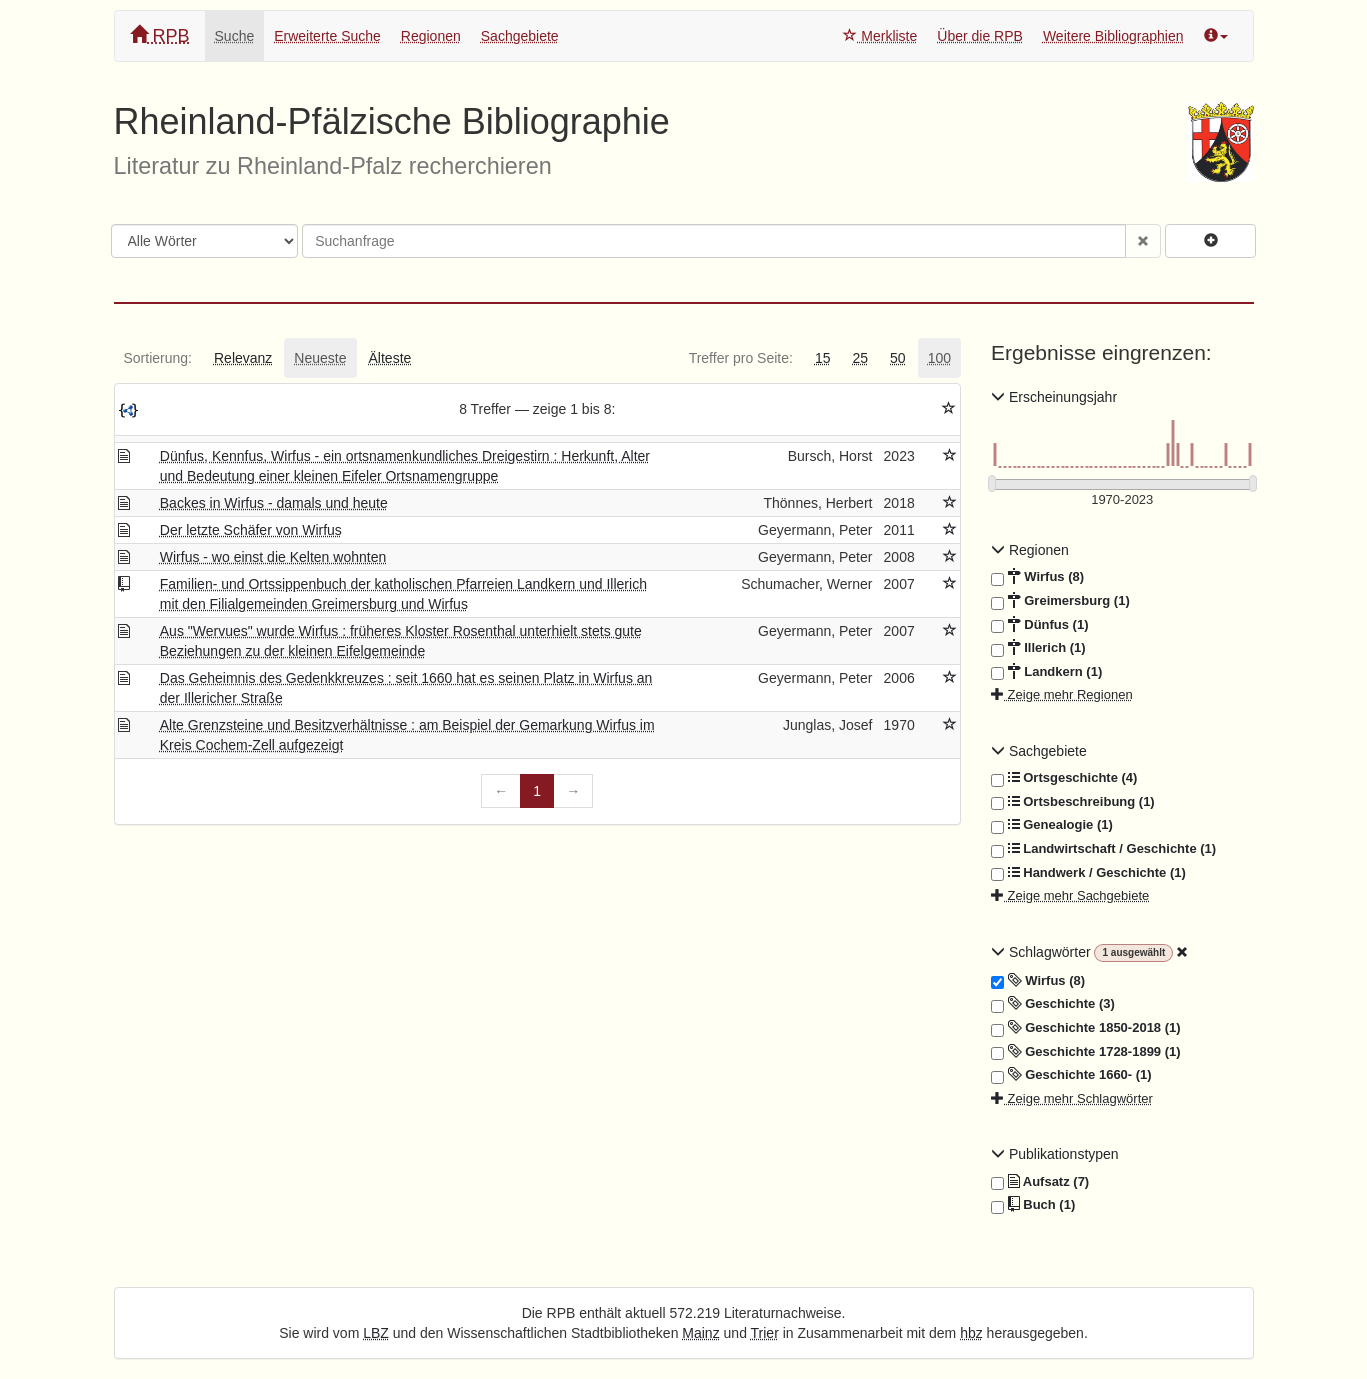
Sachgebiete (520, 36)
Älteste (390, 358)
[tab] (158, 358)
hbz (971, 1333)
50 (898, 358)
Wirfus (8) (1037, 577)
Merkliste (880, 36)
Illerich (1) (1038, 648)
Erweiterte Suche (327, 36)
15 (823, 358)
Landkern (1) (1046, 672)
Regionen (431, 36)
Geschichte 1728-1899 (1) (1086, 1052)
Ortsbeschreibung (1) (1073, 802)
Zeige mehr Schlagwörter (1072, 1098)
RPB (160, 35)
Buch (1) (1033, 1205)
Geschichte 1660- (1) (1071, 1075)
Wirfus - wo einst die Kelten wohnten (273, 557)
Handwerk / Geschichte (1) (1088, 873)
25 (860, 358)
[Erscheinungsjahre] (1122, 500)
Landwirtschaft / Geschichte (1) (1103, 849)
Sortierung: (158, 358)
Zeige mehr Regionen (1062, 694)
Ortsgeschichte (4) (1064, 778)
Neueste (320, 358)
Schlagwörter (1042, 952)
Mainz (700, 1333)
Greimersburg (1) (1060, 601)
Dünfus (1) (1040, 625)
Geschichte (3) (1053, 1004)
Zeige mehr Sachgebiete (1070, 895)
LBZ (376, 1333)
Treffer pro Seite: (741, 358)
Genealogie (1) (1052, 825)
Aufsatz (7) (1040, 1182)
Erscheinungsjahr (1054, 397)
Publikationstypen (1055, 1154)
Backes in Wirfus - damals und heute (274, 503)
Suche (235, 36)
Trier (765, 1333)
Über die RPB (980, 36)
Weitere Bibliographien (1113, 36)
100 (939, 358)
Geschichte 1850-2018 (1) (1086, 1028)
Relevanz (243, 358)
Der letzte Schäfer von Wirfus (251, 530)
